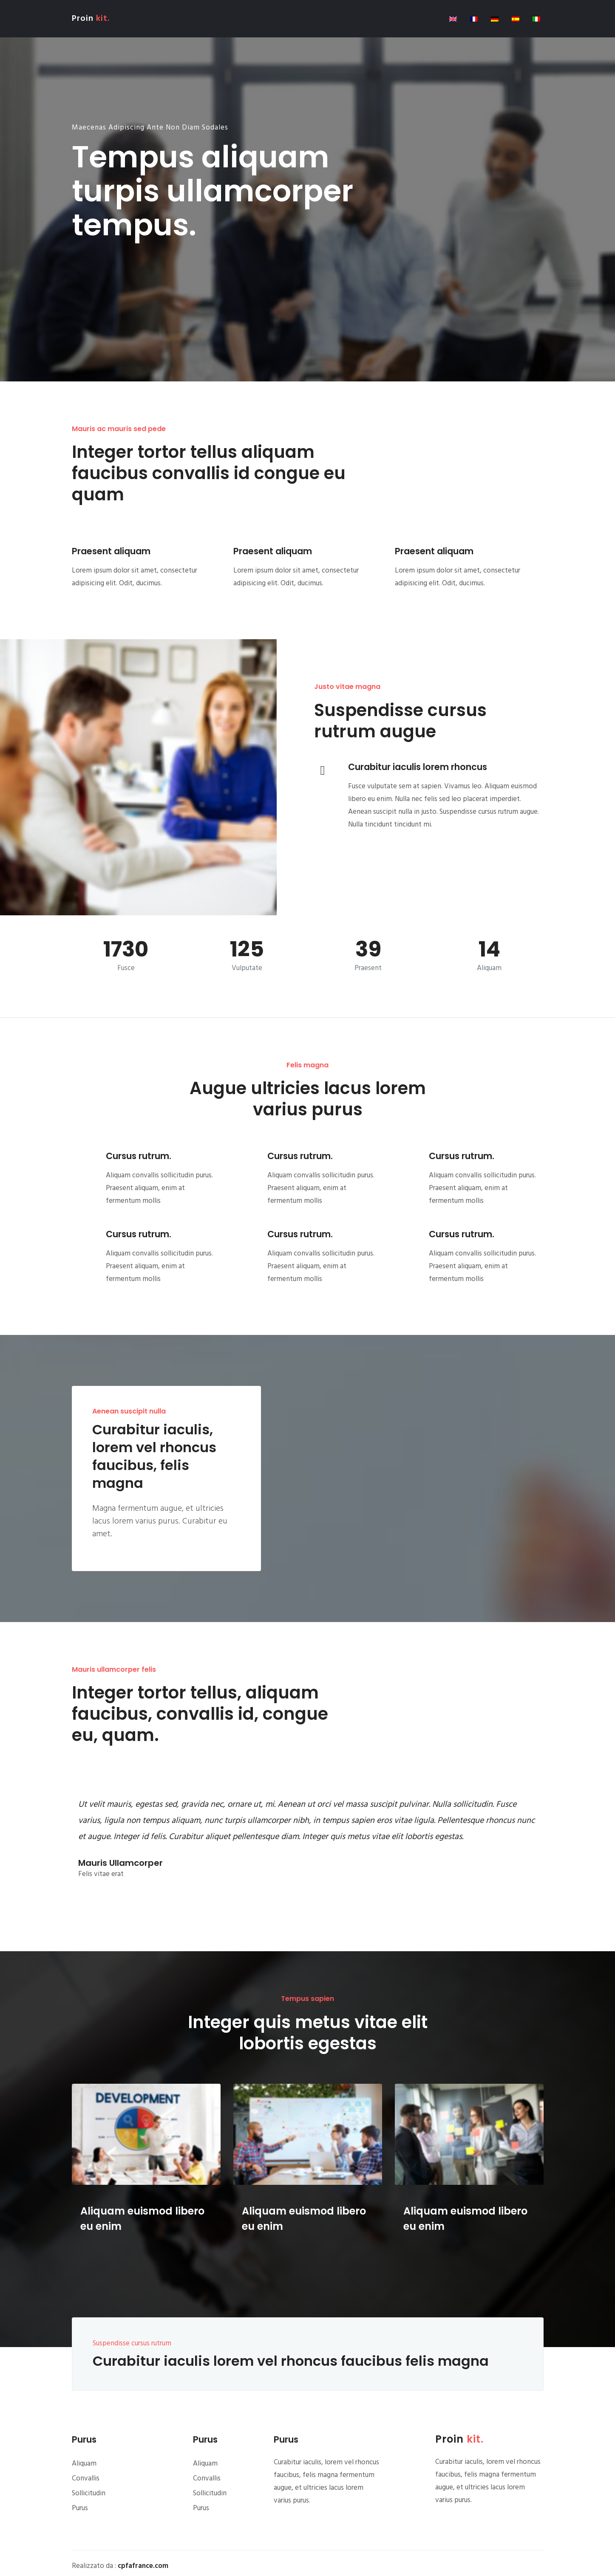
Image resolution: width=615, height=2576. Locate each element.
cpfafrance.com (143, 2566)
